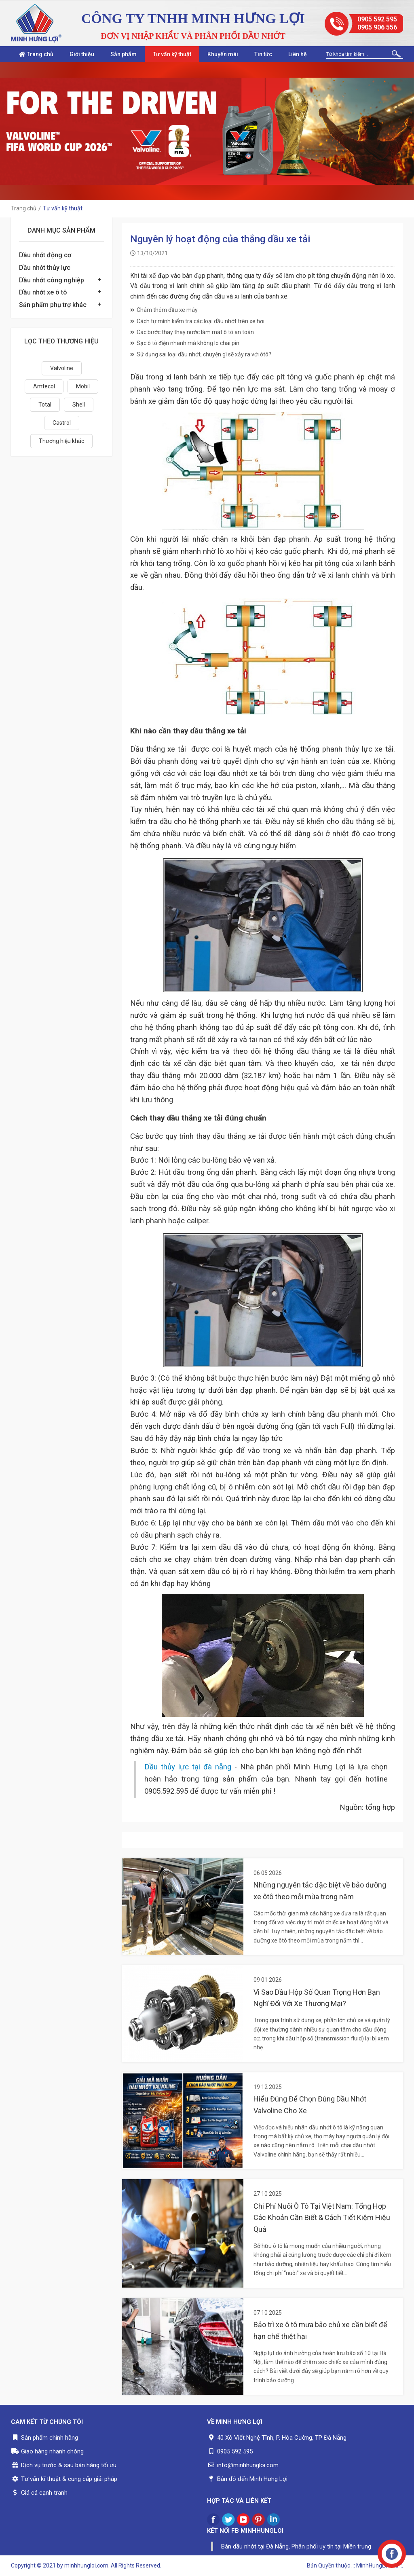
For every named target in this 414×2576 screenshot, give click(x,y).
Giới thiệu (82, 54)
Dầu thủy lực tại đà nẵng (187, 1767)
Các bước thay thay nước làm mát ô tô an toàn (192, 332)
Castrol (62, 422)
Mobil (83, 386)
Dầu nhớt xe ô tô (43, 292)
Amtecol (44, 386)
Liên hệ (297, 54)
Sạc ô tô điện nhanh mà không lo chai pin (184, 343)
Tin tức (263, 54)
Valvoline (61, 368)
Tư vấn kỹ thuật (172, 54)
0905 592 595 (377, 19)
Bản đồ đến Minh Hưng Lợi (252, 2479)
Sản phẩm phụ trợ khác (53, 305)
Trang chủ (36, 54)
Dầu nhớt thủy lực (44, 267)
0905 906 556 (377, 27)
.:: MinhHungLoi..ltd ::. (377, 2565)
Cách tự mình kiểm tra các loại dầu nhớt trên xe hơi (197, 321)
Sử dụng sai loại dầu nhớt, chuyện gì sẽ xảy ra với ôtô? (200, 354)
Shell (78, 404)
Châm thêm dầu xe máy (164, 310)
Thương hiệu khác (61, 441)
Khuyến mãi (222, 54)
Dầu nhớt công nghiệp (51, 280)
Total (44, 404)
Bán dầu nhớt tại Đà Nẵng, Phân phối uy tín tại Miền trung (296, 2546)
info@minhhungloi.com (248, 2465)
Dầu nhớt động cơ (45, 255)
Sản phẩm (123, 54)
